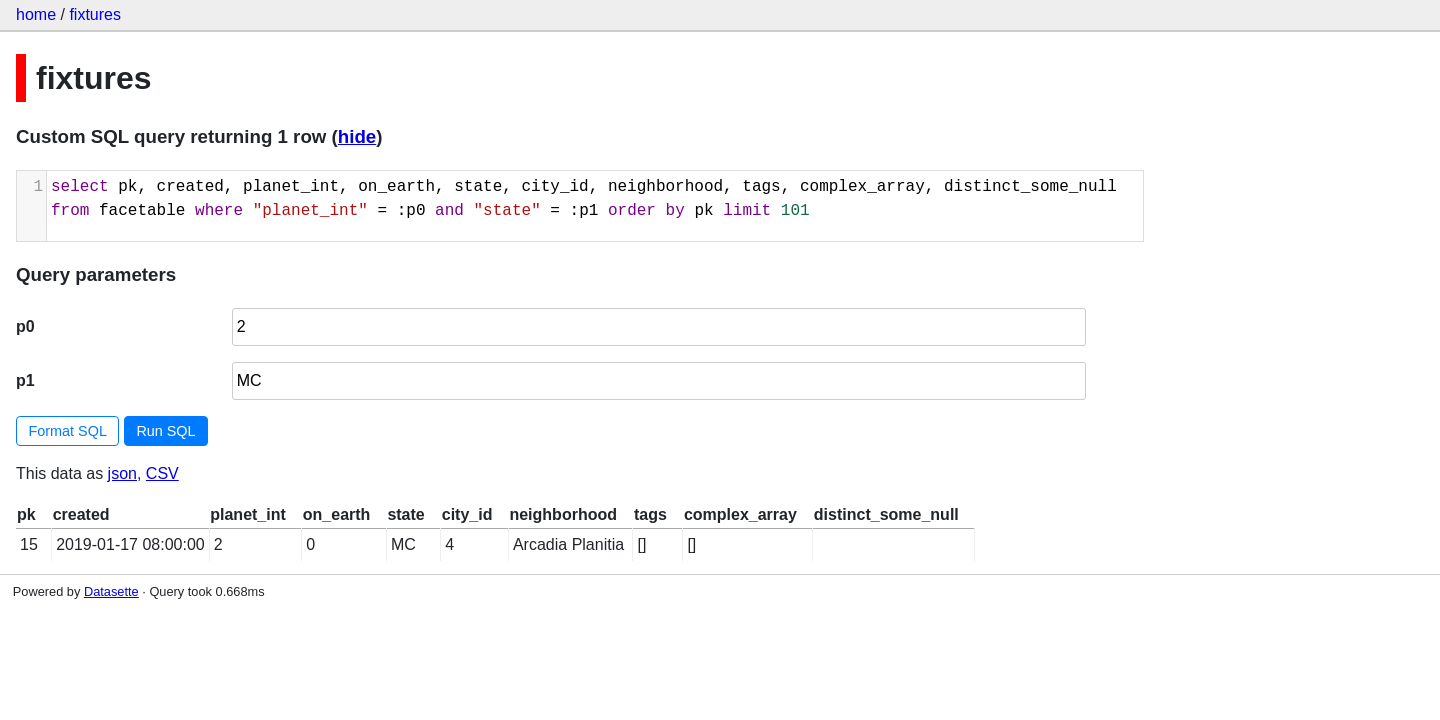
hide (357, 136)
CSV (162, 473)
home (36, 14)
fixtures (95, 14)
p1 (25, 380)
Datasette (111, 591)
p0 (25, 326)
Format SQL (68, 431)
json (122, 473)
